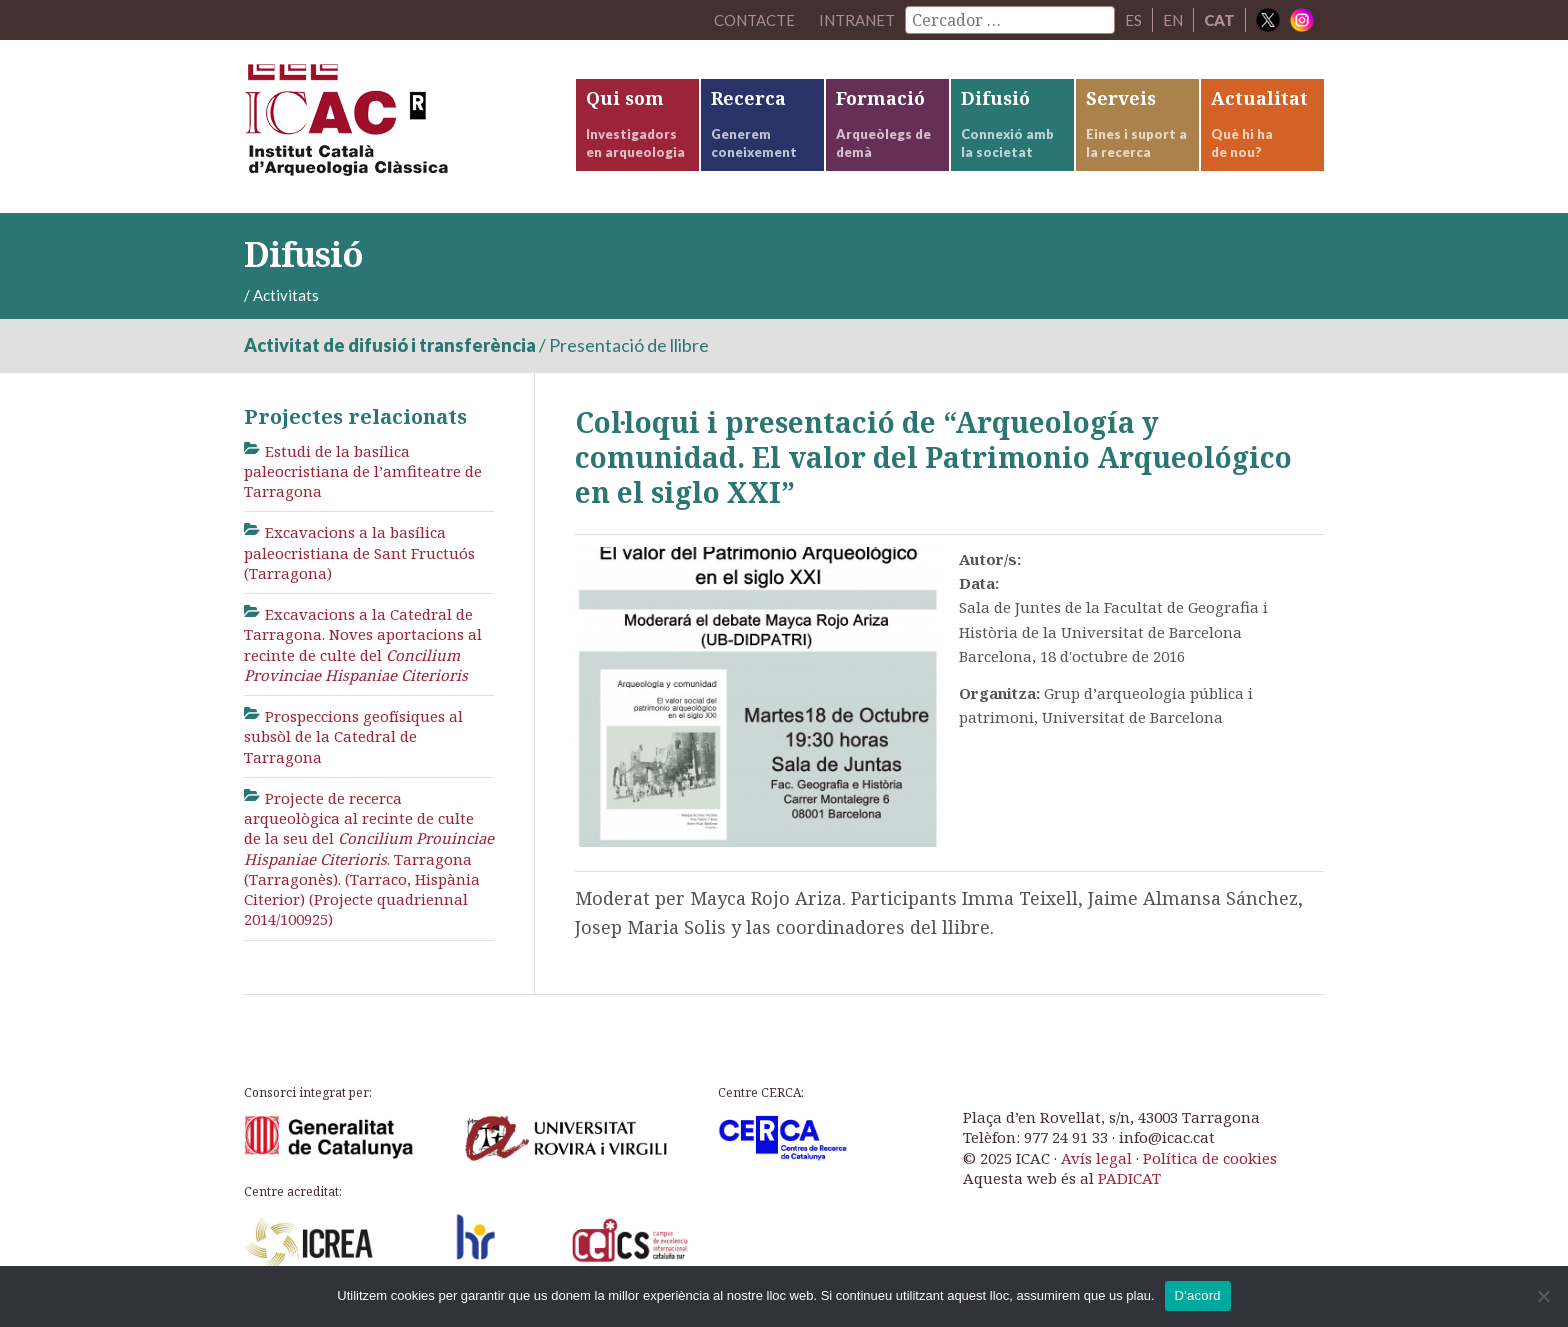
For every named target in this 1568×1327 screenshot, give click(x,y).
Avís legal (1096, 1158)
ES (1133, 20)
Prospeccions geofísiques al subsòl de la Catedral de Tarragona (353, 736)
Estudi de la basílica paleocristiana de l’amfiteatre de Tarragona (363, 471)
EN (1173, 20)
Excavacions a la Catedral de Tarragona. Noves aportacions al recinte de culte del (363, 644)
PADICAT (1129, 1178)
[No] (1543, 1296)
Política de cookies (1210, 1158)
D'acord (1198, 1295)
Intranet (857, 20)
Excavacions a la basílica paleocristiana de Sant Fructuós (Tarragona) (359, 552)
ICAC (394, 126)
